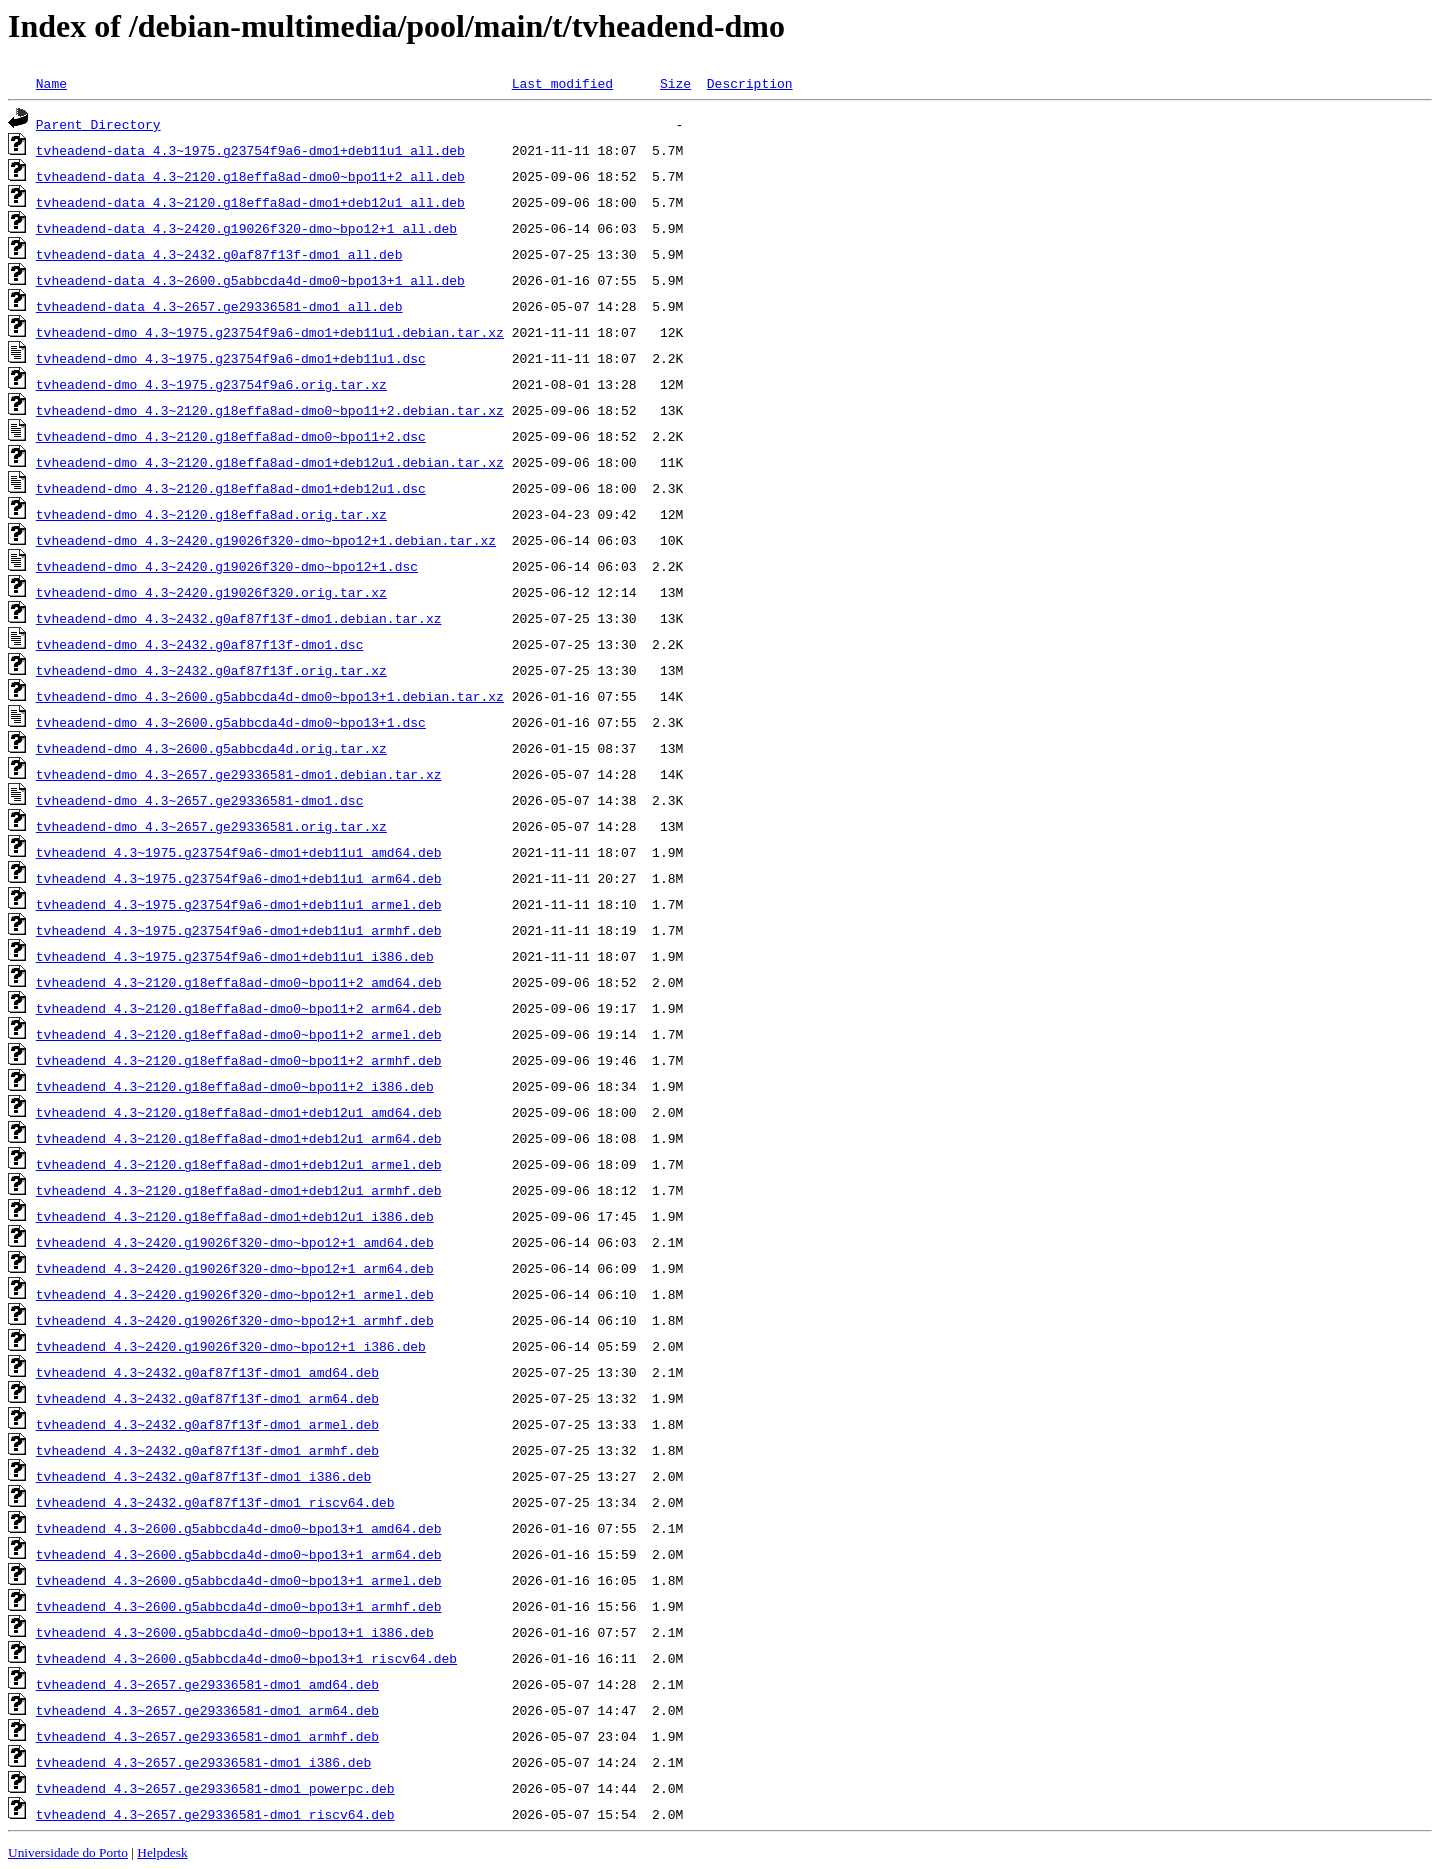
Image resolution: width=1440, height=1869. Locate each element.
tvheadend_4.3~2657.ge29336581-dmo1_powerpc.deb (215, 1788)
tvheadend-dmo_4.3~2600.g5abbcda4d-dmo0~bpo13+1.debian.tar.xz (270, 696)
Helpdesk (162, 1852)
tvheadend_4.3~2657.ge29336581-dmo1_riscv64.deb (215, 1814)
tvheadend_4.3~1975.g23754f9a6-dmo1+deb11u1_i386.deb (235, 956)
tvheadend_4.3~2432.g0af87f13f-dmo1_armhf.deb (207, 1450)
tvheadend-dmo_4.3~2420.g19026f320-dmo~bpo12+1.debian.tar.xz (266, 540)
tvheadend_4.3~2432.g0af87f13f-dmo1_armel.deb (207, 1424)
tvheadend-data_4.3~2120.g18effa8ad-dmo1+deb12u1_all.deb (250, 202)
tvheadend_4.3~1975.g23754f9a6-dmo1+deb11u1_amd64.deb (239, 852)
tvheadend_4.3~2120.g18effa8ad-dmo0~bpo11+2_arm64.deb (239, 1008)
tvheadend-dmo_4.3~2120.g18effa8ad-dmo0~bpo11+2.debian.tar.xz (270, 410)
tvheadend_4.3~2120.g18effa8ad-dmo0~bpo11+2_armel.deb (239, 1034)
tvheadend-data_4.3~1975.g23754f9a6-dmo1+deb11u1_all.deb (250, 150)
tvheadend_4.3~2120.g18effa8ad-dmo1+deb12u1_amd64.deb (239, 1112)
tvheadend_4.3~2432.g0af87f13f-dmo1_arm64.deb (207, 1398)
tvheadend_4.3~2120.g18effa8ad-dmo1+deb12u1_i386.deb (235, 1216)
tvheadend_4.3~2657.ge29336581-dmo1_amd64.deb (207, 1684)
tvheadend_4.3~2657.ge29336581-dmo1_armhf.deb (207, 1736)
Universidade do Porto (68, 1852)
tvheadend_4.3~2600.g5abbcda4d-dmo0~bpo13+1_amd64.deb (239, 1528)
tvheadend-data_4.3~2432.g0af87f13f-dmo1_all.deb (219, 254)
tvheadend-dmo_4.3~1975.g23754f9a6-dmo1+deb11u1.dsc (231, 358)
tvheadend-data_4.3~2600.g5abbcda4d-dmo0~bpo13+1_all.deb (250, 280)
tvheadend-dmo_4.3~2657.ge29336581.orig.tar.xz (211, 826)
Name (51, 83)
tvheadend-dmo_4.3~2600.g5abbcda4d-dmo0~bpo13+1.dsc (231, 722)
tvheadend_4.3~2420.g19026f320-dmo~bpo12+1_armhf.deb (235, 1320)
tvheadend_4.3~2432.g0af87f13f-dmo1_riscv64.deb (215, 1502)
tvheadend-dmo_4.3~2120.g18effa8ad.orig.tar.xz (211, 514)
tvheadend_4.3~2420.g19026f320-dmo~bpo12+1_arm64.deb (235, 1268)
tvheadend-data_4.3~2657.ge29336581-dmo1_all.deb (219, 306)
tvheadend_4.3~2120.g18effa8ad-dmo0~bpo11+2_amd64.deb (239, 982)
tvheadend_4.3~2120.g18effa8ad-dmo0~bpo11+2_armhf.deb (239, 1060)
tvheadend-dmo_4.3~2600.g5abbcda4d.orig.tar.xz (211, 748)
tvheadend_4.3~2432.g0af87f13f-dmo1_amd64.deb (207, 1372)
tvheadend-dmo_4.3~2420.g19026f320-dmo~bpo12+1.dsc (227, 566)
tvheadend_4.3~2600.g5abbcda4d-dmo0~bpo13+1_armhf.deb (239, 1606)
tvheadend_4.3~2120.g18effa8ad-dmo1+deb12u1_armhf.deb (239, 1190)
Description (750, 83)
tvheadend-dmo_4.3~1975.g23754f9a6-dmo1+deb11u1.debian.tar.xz (270, 332)
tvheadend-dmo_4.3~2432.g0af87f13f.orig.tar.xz (211, 670)
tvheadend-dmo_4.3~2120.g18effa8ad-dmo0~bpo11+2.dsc (231, 436)
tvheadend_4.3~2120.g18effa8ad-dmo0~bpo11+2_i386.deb (235, 1086)
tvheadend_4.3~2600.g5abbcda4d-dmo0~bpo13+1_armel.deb (239, 1580)
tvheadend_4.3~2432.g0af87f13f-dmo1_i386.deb (203, 1476)
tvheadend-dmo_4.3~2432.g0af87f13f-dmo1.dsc (200, 644)
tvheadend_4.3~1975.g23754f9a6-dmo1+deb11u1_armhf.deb (239, 930)
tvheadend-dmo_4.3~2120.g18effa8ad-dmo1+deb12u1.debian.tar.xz (270, 462)
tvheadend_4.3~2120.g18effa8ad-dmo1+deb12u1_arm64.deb (239, 1138)
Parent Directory (98, 124)
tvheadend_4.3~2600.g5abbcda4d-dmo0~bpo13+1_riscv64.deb (246, 1658)
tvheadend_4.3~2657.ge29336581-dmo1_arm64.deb (207, 1710)
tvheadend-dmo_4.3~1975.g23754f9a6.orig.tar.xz (211, 384)
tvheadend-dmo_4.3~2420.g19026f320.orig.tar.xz (211, 592)
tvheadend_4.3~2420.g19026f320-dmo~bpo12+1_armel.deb (235, 1294)
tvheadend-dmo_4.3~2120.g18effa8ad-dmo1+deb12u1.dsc (231, 488)
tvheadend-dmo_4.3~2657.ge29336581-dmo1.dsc (200, 800)
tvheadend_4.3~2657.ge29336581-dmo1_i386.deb (203, 1762)
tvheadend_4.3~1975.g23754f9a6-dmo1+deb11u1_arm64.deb (239, 878)
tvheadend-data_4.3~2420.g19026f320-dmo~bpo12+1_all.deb (246, 228)
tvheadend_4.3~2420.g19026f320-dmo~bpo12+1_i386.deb (231, 1346)
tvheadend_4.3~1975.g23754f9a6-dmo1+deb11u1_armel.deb (239, 904)
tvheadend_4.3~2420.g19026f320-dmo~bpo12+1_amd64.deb (235, 1242)
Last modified (562, 83)
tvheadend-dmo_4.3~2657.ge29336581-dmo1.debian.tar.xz (239, 774)
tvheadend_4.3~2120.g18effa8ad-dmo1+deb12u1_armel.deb (239, 1164)
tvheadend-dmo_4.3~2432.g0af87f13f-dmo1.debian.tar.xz (239, 618)
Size (675, 83)
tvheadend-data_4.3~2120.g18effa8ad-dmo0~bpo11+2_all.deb (250, 176)
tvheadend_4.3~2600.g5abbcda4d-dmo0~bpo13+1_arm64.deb (239, 1554)
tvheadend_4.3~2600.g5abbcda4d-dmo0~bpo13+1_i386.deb (235, 1632)
